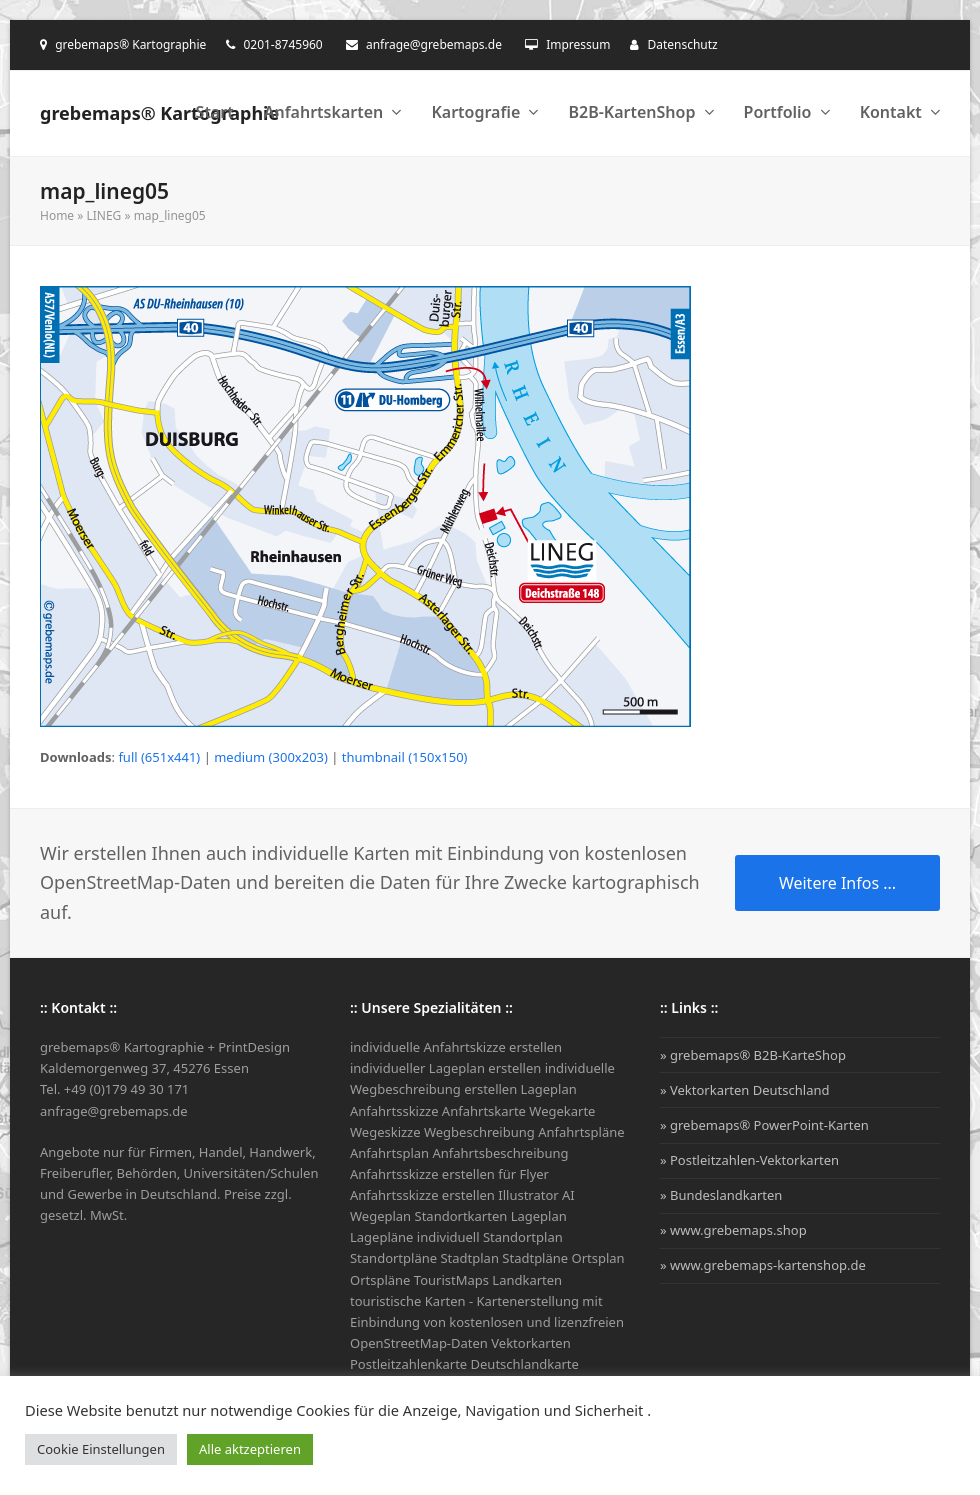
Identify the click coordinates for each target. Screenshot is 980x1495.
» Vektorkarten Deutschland (745, 1090)
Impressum (578, 44)
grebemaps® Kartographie (159, 113)
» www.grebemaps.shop (733, 1230)
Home (57, 215)
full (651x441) (159, 757)
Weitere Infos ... (837, 883)
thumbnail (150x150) (405, 757)
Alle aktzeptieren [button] (250, 1449)
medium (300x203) (271, 757)
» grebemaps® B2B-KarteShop (753, 1055)
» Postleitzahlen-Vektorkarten (749, 1160)
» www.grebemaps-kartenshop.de (763, 1265)
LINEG (103, 215)
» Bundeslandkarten (721, 1195)
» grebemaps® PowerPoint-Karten (764, 1125)
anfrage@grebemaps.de (434, 44)
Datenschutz (682, 44)
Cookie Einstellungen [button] (101, 1449)
